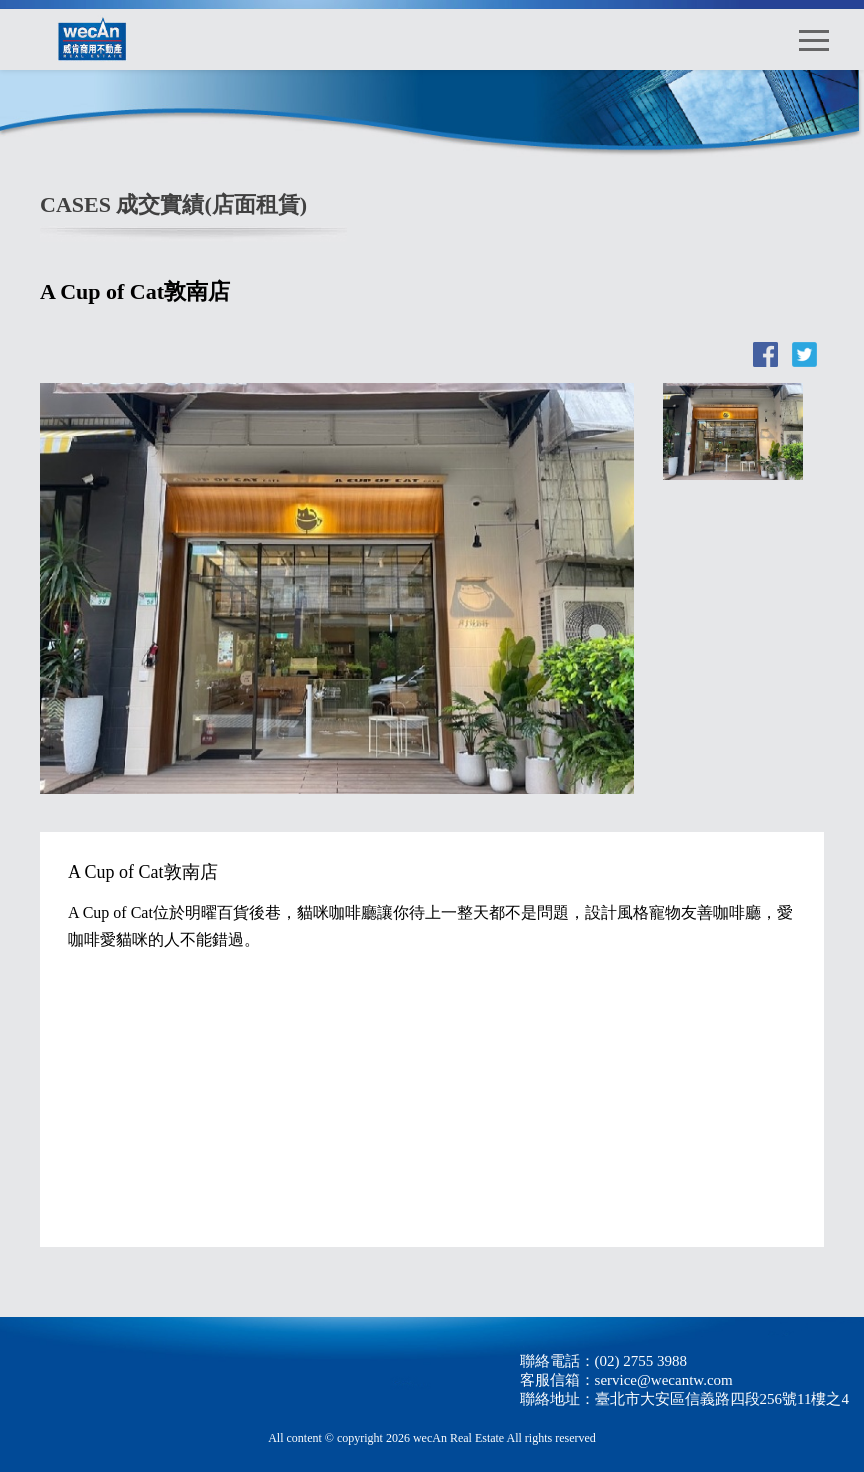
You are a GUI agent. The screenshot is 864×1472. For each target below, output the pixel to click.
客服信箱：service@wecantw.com (626, 1380)
